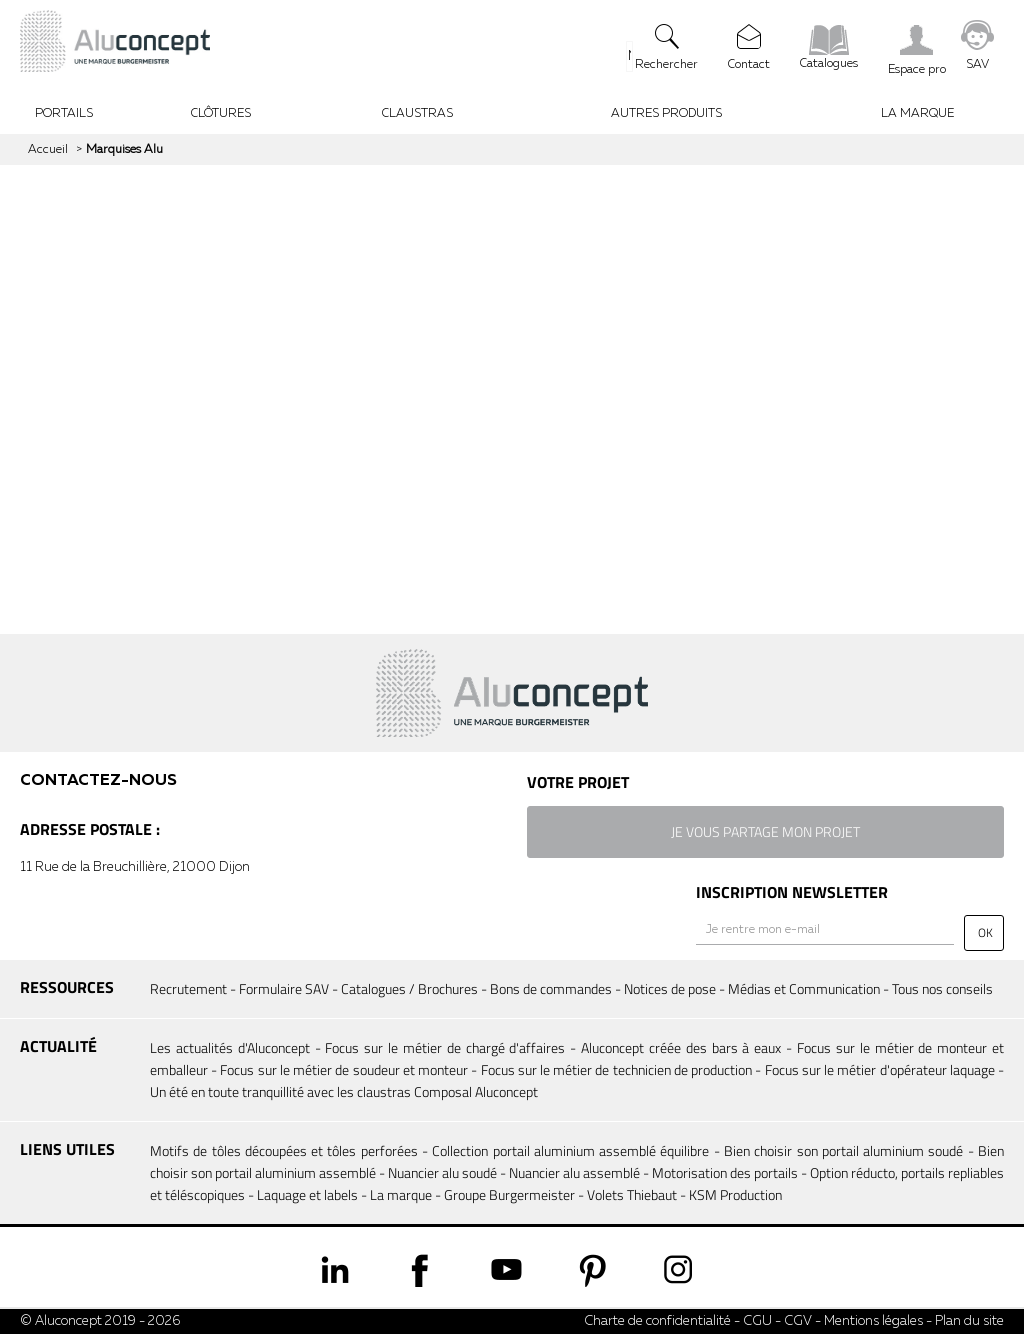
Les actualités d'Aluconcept (230, 1047)
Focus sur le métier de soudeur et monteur (344, 1069)
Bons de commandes (551, 988)
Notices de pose (670, 988)
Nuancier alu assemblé (574, 1172)
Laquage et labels (307, 1194)
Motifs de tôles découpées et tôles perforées (284, 1150)
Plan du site (969, 1321)
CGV (796, 1321)
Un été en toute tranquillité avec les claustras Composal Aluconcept (344, 1091)
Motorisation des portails (725, 1172)
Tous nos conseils (942, 988)
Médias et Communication (804, 988)
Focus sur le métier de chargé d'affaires (445, 1047)
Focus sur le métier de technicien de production (617, 1069)
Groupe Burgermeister (509, 1194)
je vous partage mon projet (765, 831)
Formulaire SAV (284, 988)
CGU (757, 1321)
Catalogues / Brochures (409, 988)
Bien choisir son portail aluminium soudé (843, 1150)
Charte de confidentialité (657, 1321)
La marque (401, 1194)
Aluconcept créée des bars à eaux (681, 1047)
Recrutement (188, 988)
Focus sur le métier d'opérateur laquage (880, 1069)
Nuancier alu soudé (442, 1172)
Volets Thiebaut (632, 1194)
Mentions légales (873, 1321)
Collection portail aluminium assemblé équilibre (570, 1150)
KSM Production (735, 1194)
